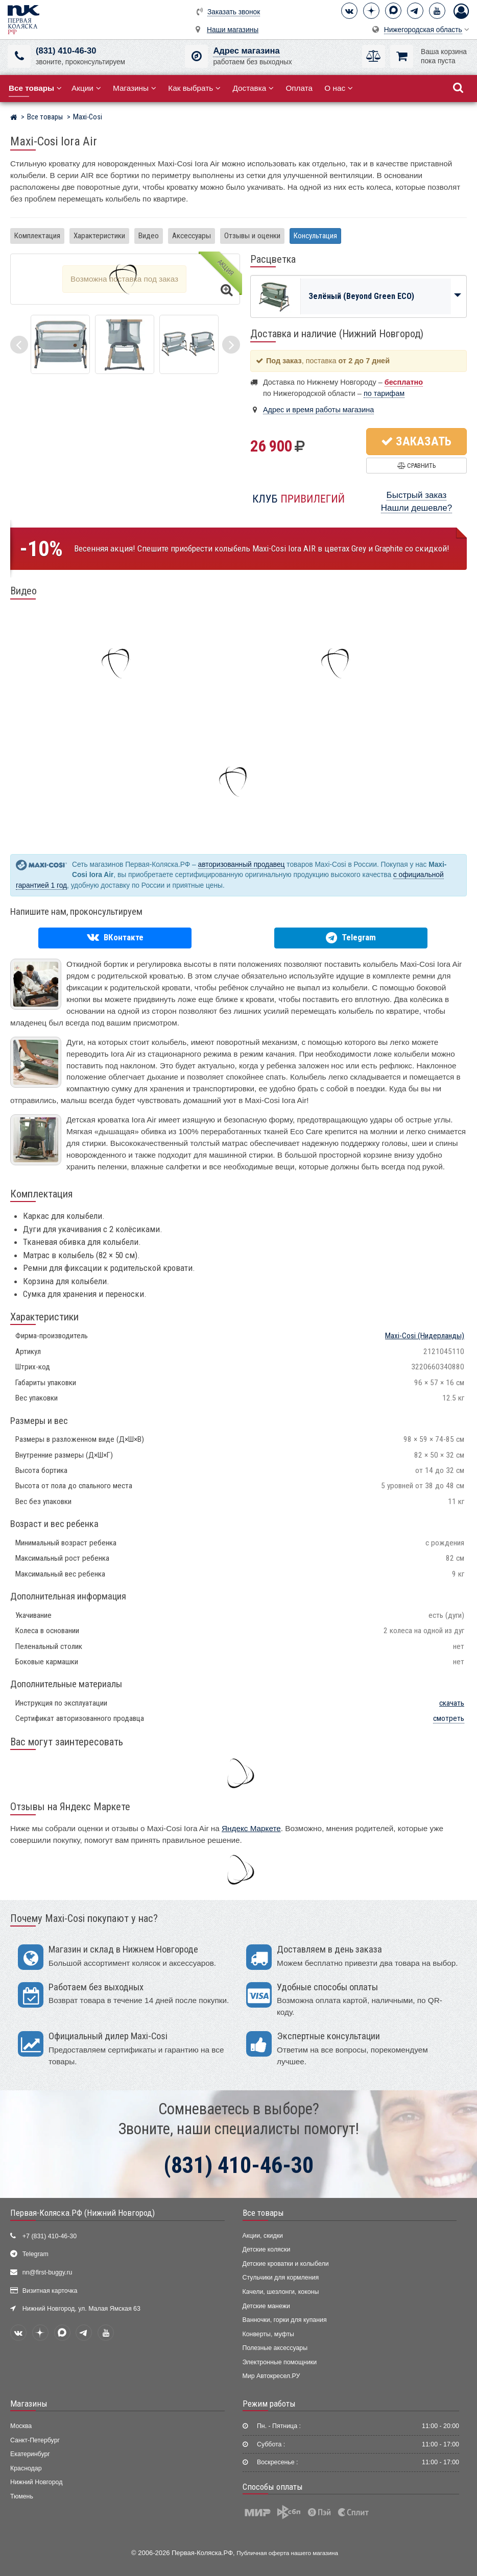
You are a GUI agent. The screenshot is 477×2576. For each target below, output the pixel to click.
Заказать (416, 441)
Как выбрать (194, 88)
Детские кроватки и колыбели (286, 2263)
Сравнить (416, 465)
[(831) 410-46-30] (19, 56)
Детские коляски (267, 2249)
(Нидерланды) (424, 1335)
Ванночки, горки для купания (285, 2319)
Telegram (35, 2254)
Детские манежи (266, 2306)
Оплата (299, 88)
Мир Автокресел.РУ (271, 2376)
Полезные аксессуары (275, 2348)
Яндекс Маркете (251, 1828)
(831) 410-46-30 (66, 51)
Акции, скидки (263, 2235)
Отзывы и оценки (252, 235)
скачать (451, 1703)
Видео (148, 235)
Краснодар (26, 2468)
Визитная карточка (50, 2290)
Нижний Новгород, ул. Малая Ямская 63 (81, 2308)
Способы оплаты (273, 2487)
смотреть (448, 1718)
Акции (86, 88)
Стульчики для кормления (281, 2277)
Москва (21, 2426)
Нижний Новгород (36, 2482)
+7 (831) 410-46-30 (49, 2236)
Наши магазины (232, 30)
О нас (338, 88)
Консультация (315, 235)
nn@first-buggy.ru (47, 2272)
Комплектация (37, 235)
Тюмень (21, 2496)
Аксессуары (191, 235)
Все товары (263, 2213)
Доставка (253, 88)
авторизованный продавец (241, 864)
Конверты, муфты (268, 2334)
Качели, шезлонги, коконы (281, 2291)
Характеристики (99, 235)
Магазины (134, 88)
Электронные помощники (280, 2362)
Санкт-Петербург (35, 2440)
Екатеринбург (30, 2454)
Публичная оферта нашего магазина (287, 2552)
